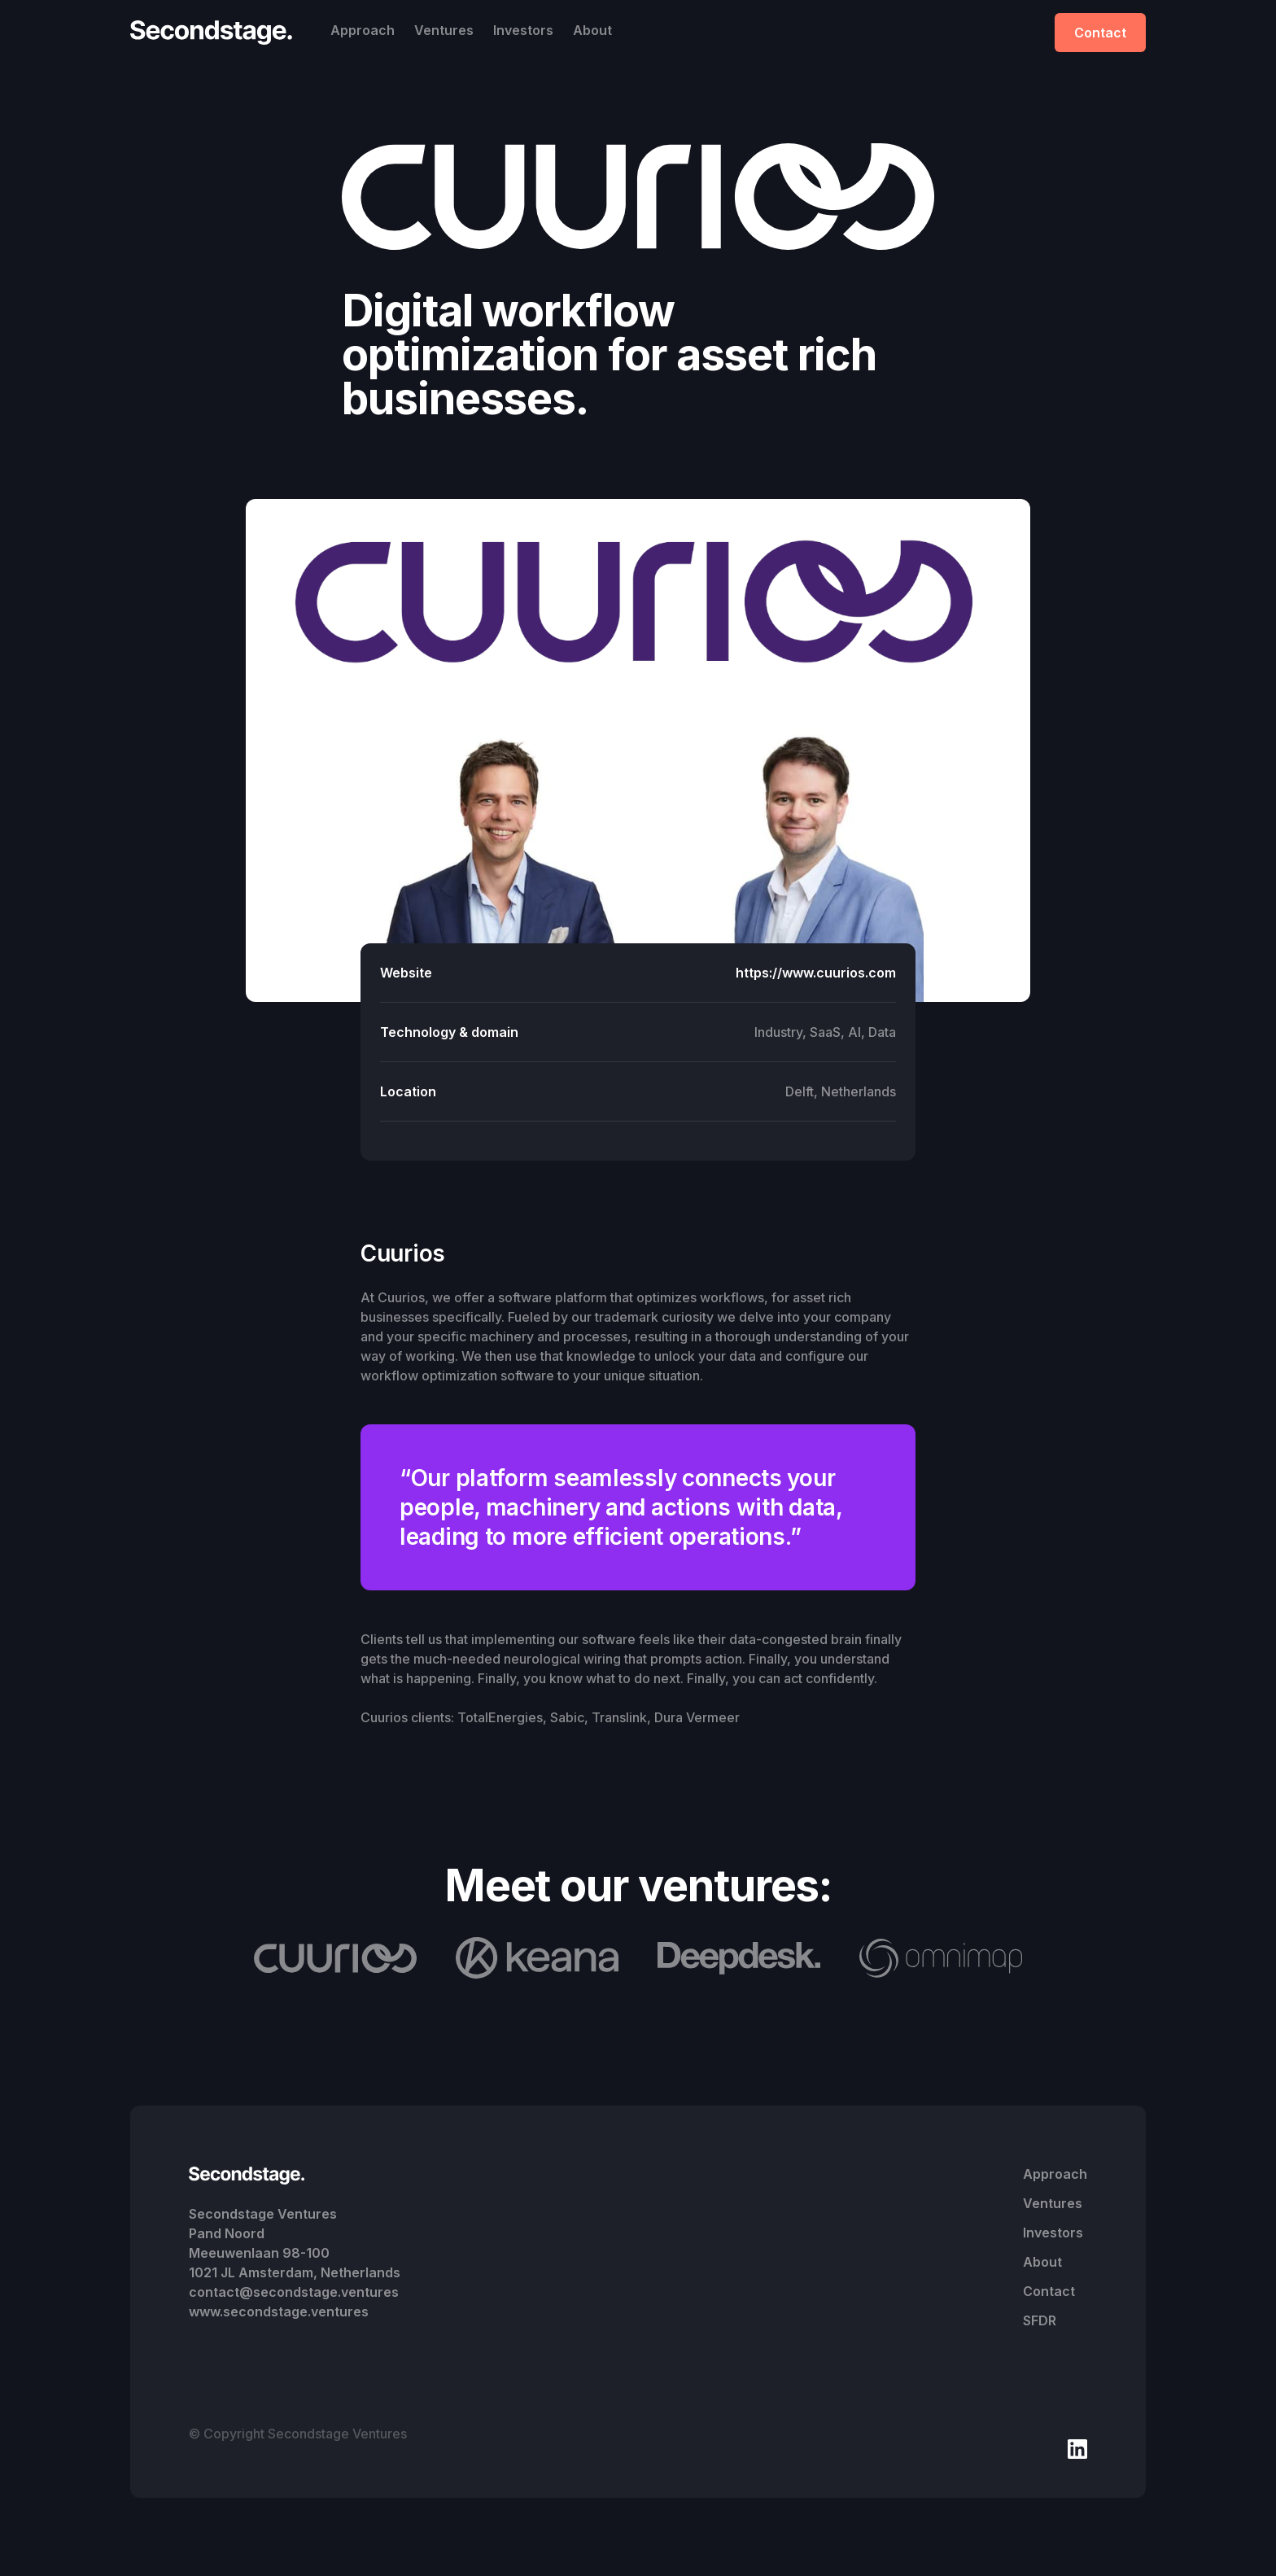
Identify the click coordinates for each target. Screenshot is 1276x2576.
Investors (523, 30)
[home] (215, 32)
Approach (362, 30)
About (592, 30)
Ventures (444, 30)
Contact (1100, 32)
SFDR (1039, 2320)
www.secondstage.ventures (279, 2311)
